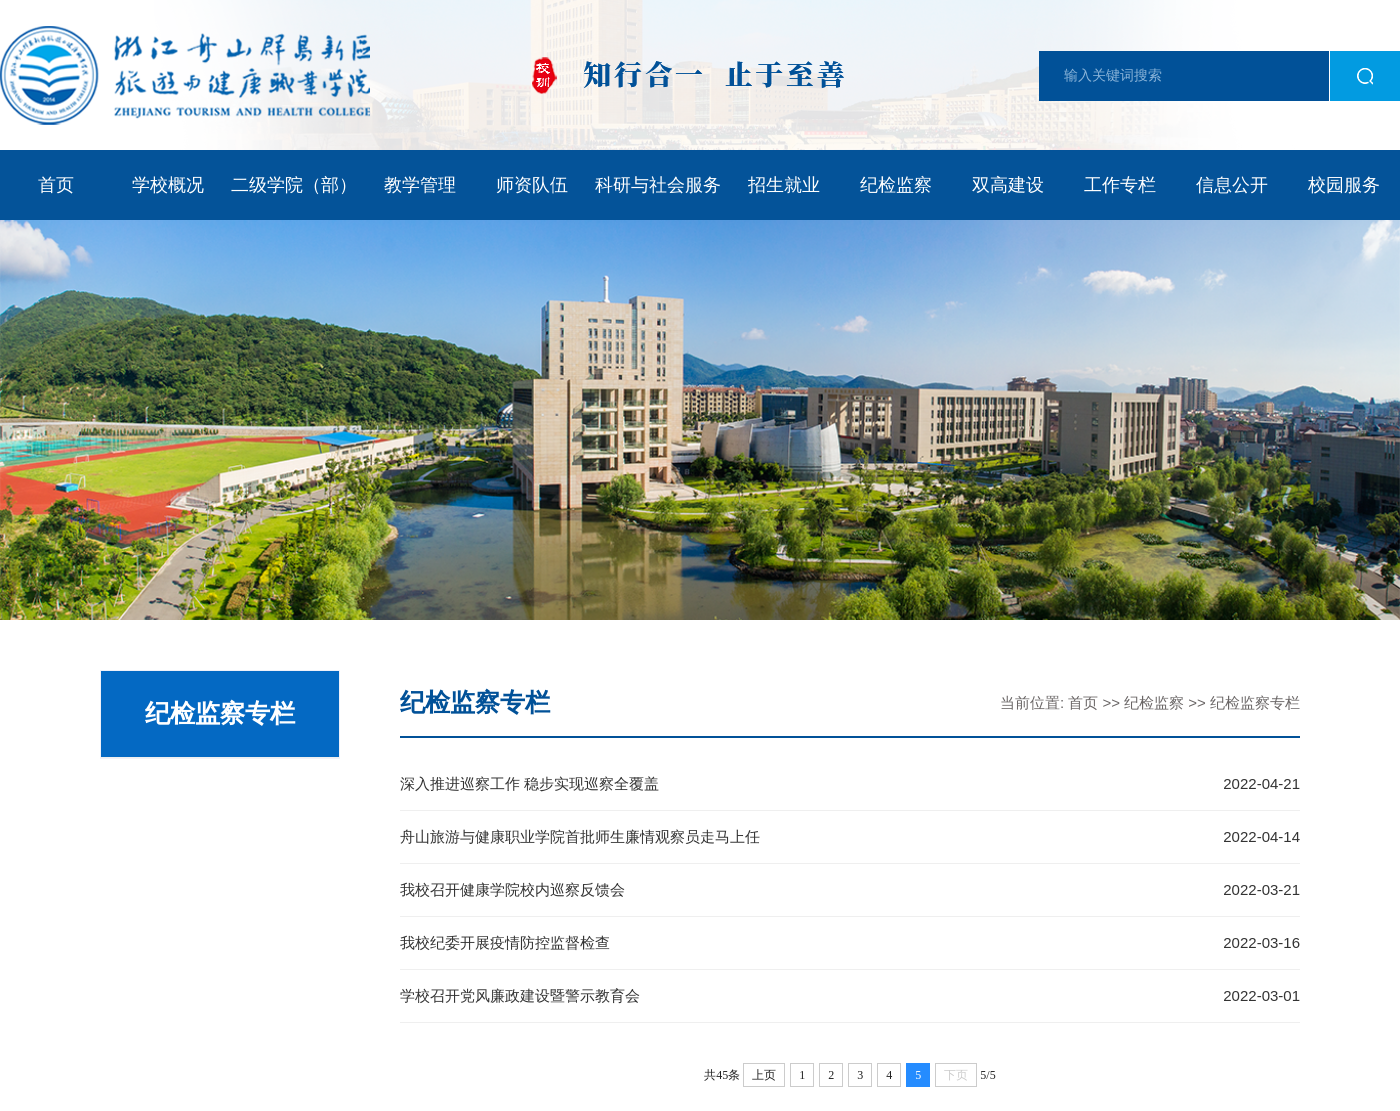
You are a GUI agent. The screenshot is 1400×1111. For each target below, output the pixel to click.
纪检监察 (896, 185)
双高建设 (1008, 185)
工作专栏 (1120, 185)
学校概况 (168, 185)
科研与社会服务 (658, 185)
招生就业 (784, 185)
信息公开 (1232, 185)
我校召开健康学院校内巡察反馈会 (512, 889)
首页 (56, 185)
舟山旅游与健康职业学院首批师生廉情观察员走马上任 (580, 836)
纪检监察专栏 (1255, 702)
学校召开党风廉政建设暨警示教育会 (520, 995)
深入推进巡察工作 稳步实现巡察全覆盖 (529, 783)
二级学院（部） (294, 185)
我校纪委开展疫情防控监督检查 (505, 942)
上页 (764, 1075)
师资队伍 (532, 185)
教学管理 (420, 185)
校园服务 (1344, 185)
